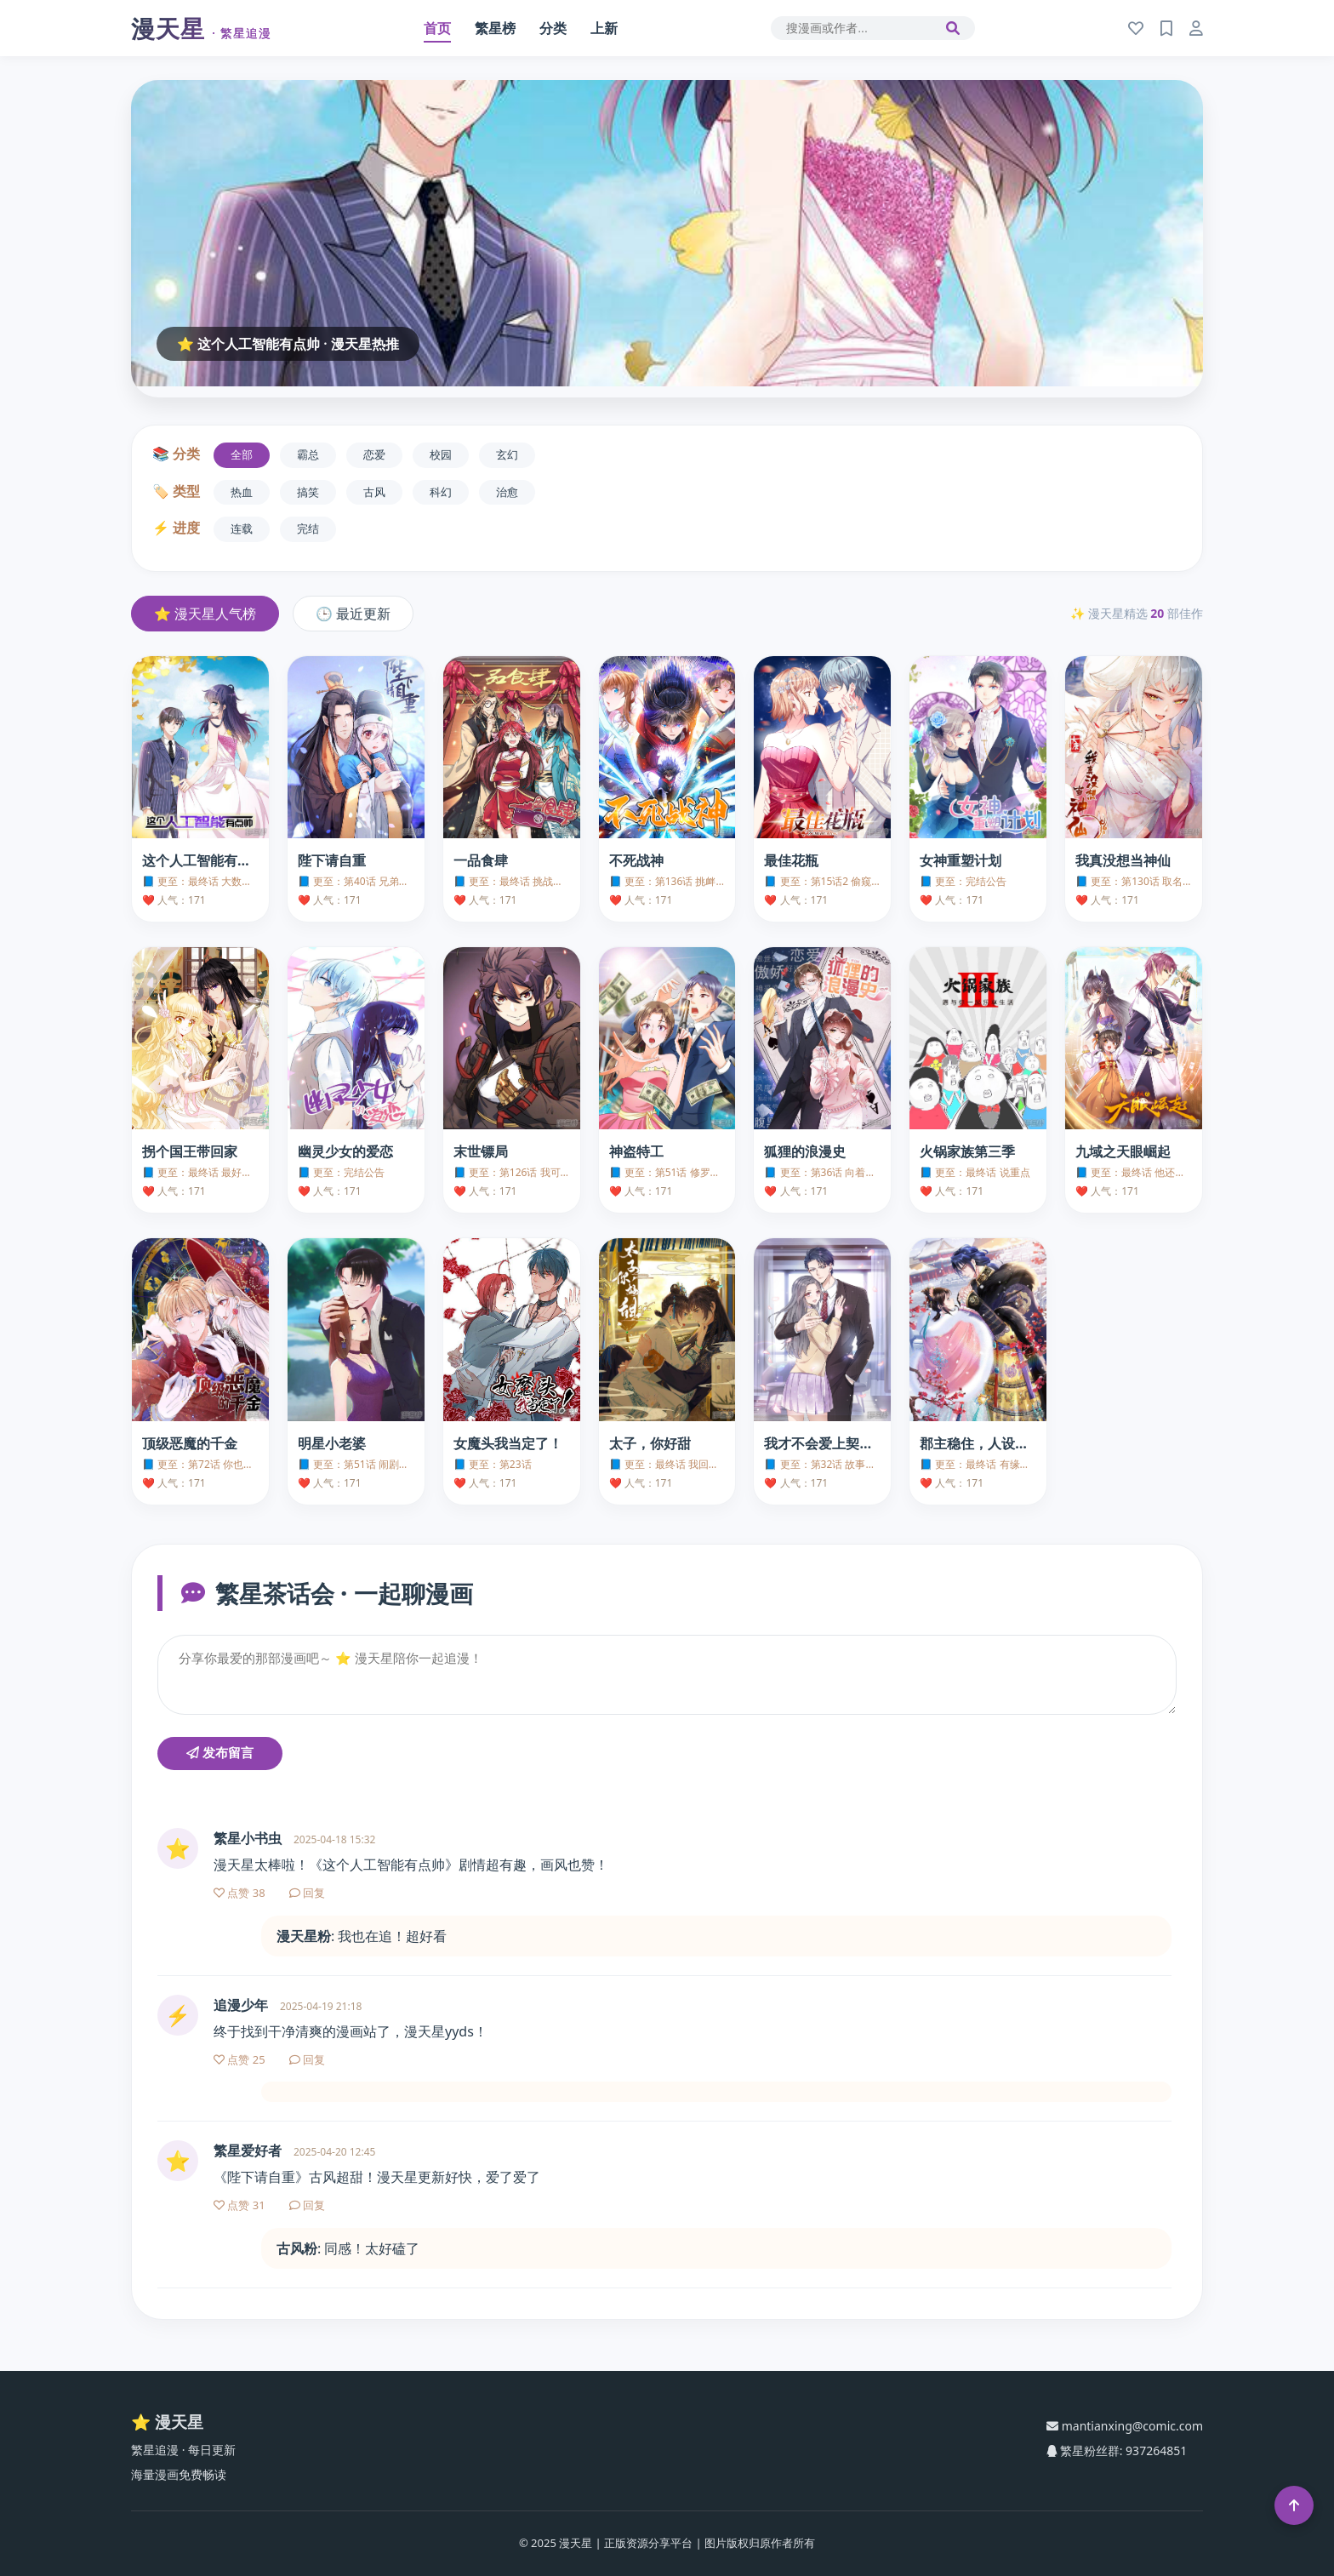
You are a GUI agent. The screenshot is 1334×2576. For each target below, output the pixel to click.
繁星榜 (495, 28)
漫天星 (201, 28)
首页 (437, 28)
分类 (553, 28)
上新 (604, 28)
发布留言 (220, 1752)
